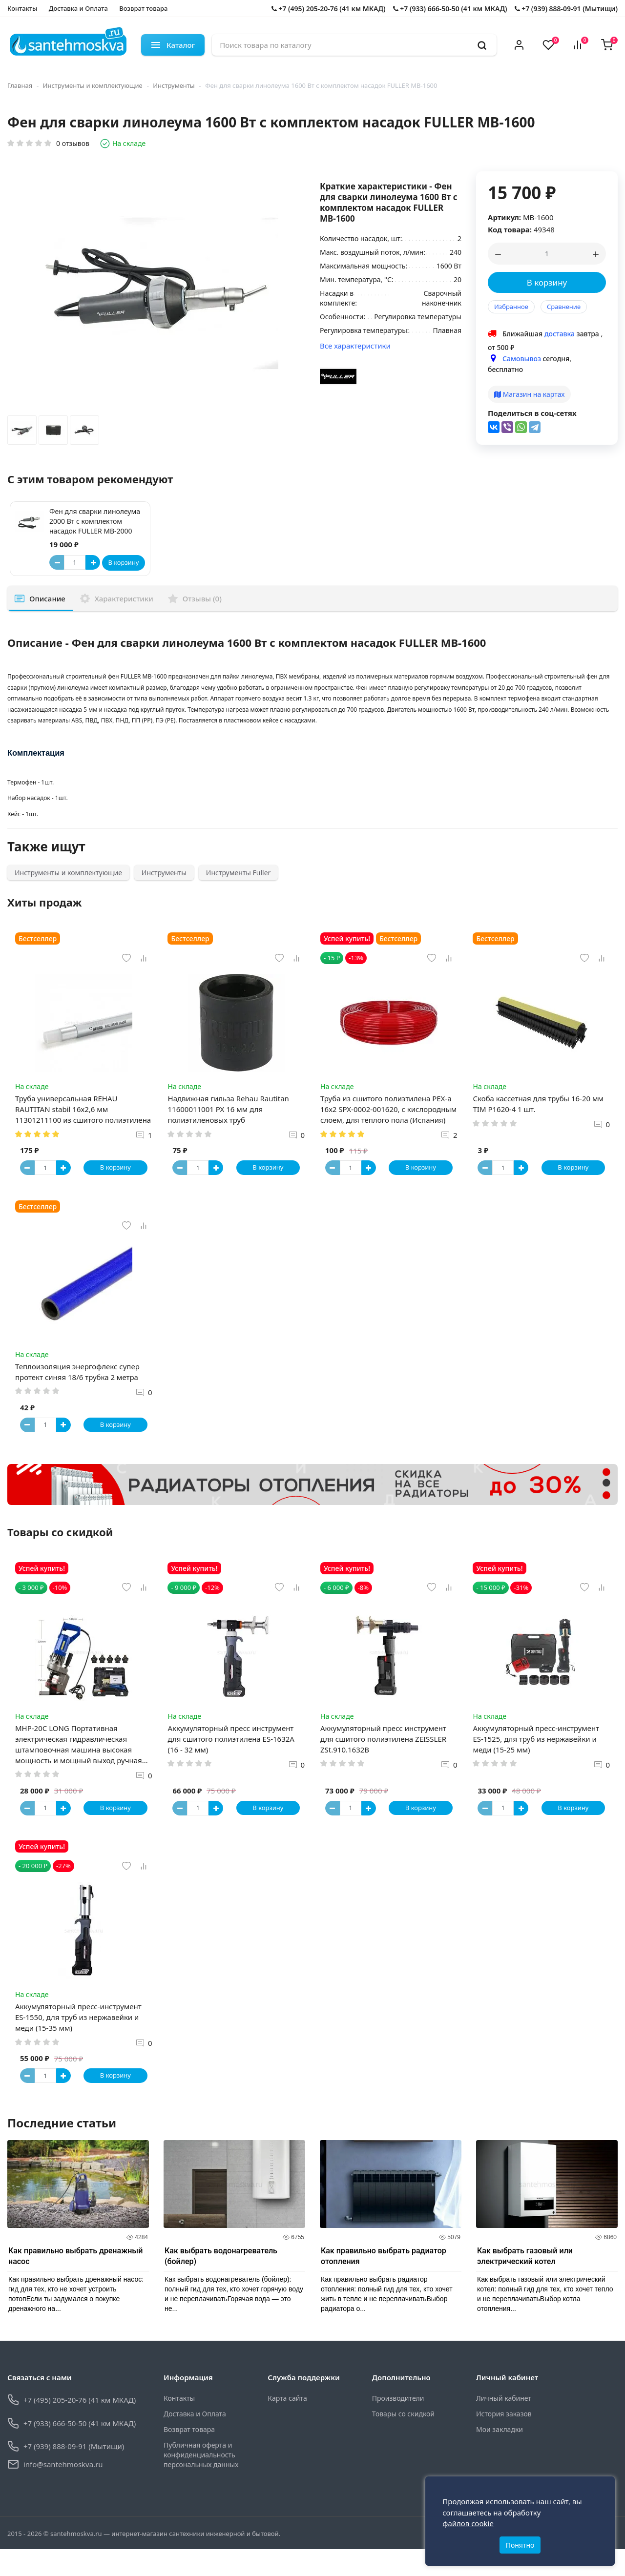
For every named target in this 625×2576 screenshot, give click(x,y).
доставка (559, 333)
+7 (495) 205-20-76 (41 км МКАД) (328, 8)
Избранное (511, 306)
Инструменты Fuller (238, 872)
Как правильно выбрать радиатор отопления (383, 2282)
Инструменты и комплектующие (93, 85)
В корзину (547, 282)
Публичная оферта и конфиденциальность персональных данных (201, 2481)
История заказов (504, 2440)
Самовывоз (521, 358)
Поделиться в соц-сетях (532, 413)
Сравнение (564, 306)
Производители (398, 2424)
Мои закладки (499, 2455)
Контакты (22, 8)
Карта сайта (287, 2424)
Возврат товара (143, 8)
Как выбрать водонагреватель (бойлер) (221, 2282)
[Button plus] (92, 562)
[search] (482, 45)
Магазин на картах (529, 394)
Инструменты (173, 85)
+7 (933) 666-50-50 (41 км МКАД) (450, 8)
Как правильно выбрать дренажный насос (75, 2282)
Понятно (520, 2540)
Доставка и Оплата (78, 8)
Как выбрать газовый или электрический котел (525, 2282)
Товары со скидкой (403, 2440)
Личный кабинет (503, 2424)
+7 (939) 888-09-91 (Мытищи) (566, 8)
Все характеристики (355, 345)
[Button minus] (56, 562)
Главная (19, 85)
